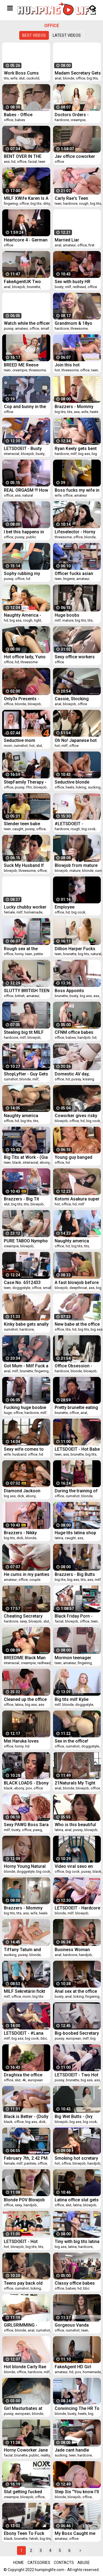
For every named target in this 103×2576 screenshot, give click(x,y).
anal (58, 78)
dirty (46, 203)
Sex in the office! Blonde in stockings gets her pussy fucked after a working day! (77, 1741)
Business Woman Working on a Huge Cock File (74, 1949)
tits (6, 78)
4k (24, 2080)
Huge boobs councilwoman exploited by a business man (69, 615)
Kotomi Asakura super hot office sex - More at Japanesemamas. (77, 1199)
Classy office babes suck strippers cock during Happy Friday (75, 2283)
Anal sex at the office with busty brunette (76, 1991)
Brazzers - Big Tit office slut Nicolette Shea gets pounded (23, 1199)
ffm (29, 787)
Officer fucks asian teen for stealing (74, 573)
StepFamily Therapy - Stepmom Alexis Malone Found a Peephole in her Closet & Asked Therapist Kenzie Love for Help (26, 782)
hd (13, 162)
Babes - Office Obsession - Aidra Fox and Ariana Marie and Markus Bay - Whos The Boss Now (26, 114)
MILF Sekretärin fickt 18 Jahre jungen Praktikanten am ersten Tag (27, 1991)
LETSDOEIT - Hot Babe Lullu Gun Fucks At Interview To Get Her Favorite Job (77, 1449)
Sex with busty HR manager (72, 281)
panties (30, 2163)
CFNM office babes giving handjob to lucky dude (78, 1032)
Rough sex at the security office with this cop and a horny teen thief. (24, 948)
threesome (79, 328)
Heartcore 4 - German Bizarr (26, 240)
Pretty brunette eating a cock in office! (76, 1407)
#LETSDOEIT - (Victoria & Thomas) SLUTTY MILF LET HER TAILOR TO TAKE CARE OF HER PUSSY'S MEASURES (77, 823)
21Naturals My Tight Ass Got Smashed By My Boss (76, 1783)
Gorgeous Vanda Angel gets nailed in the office (74, 2325)
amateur (69, 245)
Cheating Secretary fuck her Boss (23, 1616)
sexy (23, 1621)
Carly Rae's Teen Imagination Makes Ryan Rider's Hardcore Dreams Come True (77, 198)
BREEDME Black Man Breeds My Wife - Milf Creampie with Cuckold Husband (27, 1657)
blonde (68, 78)
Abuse (83, 2562)
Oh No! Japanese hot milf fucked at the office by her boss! (76, 740)
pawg (37, 1830)
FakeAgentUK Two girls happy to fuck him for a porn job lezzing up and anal (27, 281)
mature (67, 620)
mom (8, 746)
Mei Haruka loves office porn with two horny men (24, 1741)
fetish (33, 2539)
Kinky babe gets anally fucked (26, 1324)
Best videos (34, 35)
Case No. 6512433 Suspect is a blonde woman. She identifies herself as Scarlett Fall (26, 1282)
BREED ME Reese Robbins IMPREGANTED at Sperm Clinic (21, 365)
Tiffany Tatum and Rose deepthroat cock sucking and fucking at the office (27, 1949)
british (20, 996)
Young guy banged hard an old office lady (77, 1157)
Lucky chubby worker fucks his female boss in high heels (26, 907)
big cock (89, 829)
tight (37, 620)
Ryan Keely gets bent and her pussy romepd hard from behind (77, 448)
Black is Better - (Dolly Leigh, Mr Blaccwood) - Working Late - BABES (26, 2116)
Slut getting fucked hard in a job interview (26, 2491)
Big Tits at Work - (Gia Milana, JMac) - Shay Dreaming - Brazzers (26, 1157)
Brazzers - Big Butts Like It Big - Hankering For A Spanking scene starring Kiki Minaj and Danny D (77, 1574)
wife (13, 78)
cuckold (32, 78)
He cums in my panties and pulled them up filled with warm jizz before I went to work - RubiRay (26, 1574)
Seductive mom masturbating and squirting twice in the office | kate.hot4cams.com (25, 740)
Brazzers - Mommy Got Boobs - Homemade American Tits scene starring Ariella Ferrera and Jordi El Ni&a (76, 406)
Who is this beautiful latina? (75, 1824)
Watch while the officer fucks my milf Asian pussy (27, 323)
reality (45, 2455)
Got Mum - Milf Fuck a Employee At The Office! (26, 1365)
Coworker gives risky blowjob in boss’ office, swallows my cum (76, 1115)
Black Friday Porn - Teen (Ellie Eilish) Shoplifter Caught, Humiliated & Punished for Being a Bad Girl (77, 1616)
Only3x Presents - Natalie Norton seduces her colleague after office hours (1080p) (27, 698)
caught (17, 829)
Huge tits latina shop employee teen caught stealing (77, 1532)
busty (59, 287)
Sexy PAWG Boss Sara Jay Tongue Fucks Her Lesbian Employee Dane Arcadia (26, 1824)
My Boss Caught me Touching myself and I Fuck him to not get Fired (77, 2533)
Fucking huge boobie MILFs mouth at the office (25, 1407)
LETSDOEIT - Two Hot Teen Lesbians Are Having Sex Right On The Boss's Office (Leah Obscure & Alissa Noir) (76, 2074)
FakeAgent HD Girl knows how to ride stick (73, 2366)
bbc (44, 2038)
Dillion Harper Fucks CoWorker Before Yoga (75, 948)
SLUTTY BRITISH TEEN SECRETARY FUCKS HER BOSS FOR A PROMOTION (26, 990)
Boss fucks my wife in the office (77, 490)
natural (27, 495)
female (9, 912)
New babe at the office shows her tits (77, 1324)
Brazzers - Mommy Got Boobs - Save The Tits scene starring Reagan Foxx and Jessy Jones (26, 1908)
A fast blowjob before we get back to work (77, 1282)
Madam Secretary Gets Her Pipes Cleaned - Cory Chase (78, 73)
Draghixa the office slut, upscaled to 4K (23, 2074)
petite (38, 954)
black (16, 1162)
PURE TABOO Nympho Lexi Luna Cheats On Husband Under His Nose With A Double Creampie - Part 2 (26, 1240)
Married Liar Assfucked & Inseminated (67, 240)
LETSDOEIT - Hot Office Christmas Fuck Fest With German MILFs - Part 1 (26, 2241)
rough (83, 203)
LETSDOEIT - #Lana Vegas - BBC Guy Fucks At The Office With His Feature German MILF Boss (23, 2033)
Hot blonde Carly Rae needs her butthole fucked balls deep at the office (25, 2366)
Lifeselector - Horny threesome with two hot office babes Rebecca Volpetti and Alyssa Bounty (76, 531)
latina (59, 1538)
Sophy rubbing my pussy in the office (22, 573)
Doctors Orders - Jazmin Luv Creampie (76, 114)
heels (94, 412)
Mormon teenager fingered (73, 1657)
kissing (88, 1079)
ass (7, 162)
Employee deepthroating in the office (75, 907)
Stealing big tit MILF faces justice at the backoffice (24, 1032)
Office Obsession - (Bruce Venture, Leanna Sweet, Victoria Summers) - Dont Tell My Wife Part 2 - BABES (78, 1365)
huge (8, 1413)
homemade (33, 912)
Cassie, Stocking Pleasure (72, 698)
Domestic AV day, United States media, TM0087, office (75, 1074)
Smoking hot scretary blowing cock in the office (76, 2158)
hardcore (62, 120)
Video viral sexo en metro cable (74, 1866)
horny (19, 954)
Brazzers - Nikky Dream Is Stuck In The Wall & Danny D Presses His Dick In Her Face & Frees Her (26, 1532)
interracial (11, 454)
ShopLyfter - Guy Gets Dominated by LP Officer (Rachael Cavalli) (26, 1074)
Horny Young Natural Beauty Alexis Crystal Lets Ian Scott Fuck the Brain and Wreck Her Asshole (27, 1866)
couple (34, 1580)
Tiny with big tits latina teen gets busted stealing (77, 2241)
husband (19, 1454)
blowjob (18, 287)
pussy (8, 328)
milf (68, 287)
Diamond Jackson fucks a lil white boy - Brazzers (25, 1490)
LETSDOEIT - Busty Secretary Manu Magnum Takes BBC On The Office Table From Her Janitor (24, 448)
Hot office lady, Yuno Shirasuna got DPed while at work (25, 656)
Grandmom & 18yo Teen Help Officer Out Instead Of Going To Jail (76, 323)
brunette (33, 287)
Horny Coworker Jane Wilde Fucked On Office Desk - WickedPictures (27, 2450)
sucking (94, 787)
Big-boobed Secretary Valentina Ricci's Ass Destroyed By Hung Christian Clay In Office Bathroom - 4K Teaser (78, 2033)
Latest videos (67, 35)
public (31, 537)
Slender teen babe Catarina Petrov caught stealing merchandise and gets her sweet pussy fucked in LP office (27, 823)
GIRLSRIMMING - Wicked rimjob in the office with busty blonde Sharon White (25, 2325)
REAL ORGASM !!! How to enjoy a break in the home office (26, 490)
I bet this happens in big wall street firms (24, 531)
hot (57, 370)
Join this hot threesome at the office (72, 365)
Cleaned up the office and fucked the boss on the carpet (25, 1699)
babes (20, 120)
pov (29, 1788)
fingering (11, 203)
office (80, 78)
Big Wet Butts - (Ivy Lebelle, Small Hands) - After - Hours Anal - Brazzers (78, 2116)
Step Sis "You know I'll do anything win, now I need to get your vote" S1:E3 (77, 2491)
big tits (92, 78)
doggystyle (21, 1288)
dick (20, 1496)
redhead (79, 287)
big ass (84, 454)
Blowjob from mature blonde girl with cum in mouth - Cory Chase (77, 865)
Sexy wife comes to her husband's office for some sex (24, 1449)
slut (22, 78)
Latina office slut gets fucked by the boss (77, 2199)
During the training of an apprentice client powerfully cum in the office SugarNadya (76, 1490)
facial (32, 162)
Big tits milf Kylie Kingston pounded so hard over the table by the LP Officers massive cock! (76, 1699)
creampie (78, 120)
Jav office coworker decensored (75, 156)
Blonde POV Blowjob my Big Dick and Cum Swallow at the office (25, 2199)
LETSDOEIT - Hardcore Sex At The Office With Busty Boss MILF (77, 1908)
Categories (38, 2562)
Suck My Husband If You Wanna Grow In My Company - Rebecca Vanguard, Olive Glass (27, 865)
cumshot (21, 746)
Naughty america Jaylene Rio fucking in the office (26, 1115)
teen (41, 162)
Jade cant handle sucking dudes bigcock (72, 2450)
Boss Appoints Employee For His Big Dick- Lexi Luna (76, 990)
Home (18, 2562)
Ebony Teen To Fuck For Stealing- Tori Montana (24, 2533)
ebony (45, 1162)
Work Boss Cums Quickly (21, 73)
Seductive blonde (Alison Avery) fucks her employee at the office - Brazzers (75, 782)
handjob (84, 1037)
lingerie (69, 579)
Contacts (64, 2562)
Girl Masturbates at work (23, 2408)
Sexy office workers (75, 656)
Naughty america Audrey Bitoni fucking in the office (76, 1240)
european (73, 2038)
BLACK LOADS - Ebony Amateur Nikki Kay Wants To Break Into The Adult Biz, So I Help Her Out (27, 1783)
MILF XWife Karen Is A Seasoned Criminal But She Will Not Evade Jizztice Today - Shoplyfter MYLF (27, 198)
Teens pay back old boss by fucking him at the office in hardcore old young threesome (27, 2283)
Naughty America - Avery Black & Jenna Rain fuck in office (24, 615)
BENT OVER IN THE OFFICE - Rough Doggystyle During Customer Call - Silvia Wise (25, 156)
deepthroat (78, 1288)
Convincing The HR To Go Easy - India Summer (77, 2408)
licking (81, 787)
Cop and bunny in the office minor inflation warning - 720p (25, 406)
